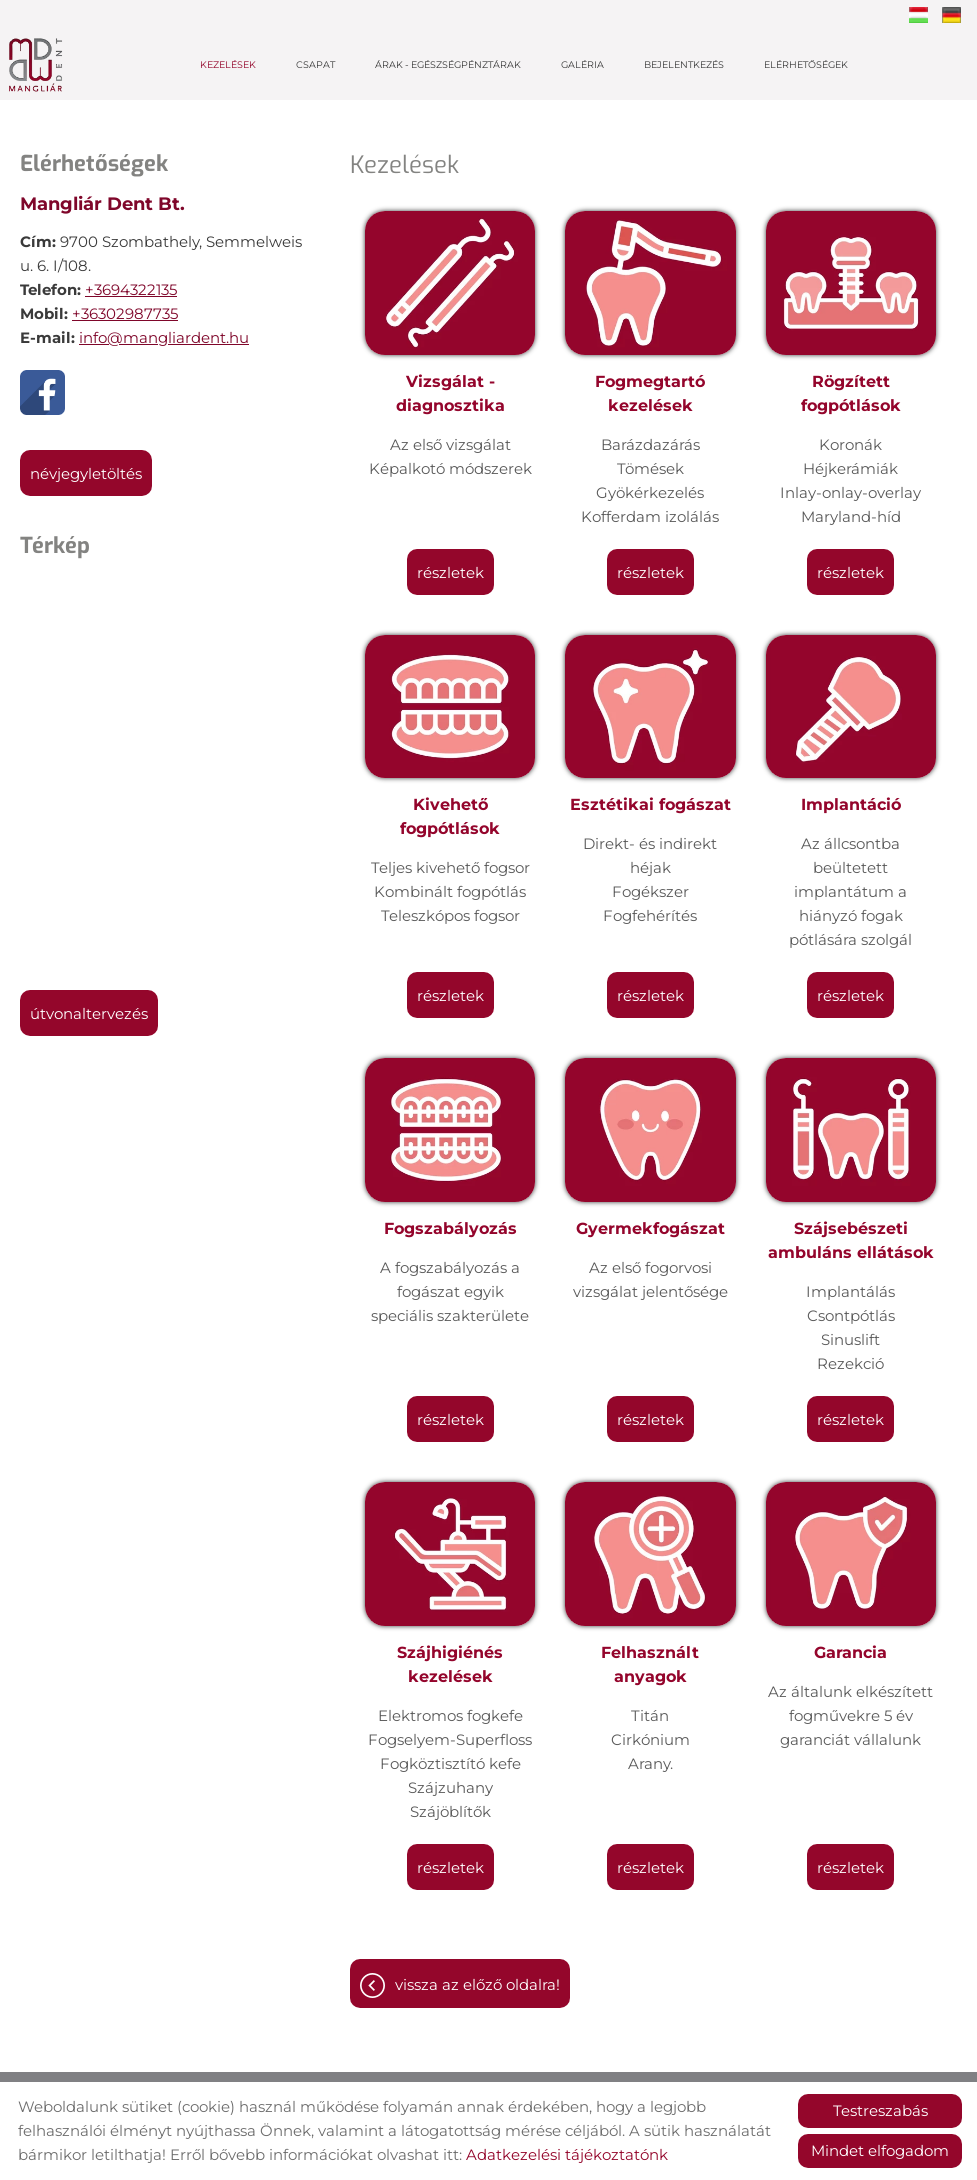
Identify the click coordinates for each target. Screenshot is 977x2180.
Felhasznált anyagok (650, 1664)
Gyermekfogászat (650, 1228)
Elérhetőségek (806, 64)
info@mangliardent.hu (164, 337)
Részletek (450, 572)
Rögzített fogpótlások (851, 393)
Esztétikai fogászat (650, 804)
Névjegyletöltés (86, 473)
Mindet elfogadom (880, 2150)
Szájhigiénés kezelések (450, 1664)
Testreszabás (880, 2110)
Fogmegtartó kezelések (650, 393)
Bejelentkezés (684, 64)
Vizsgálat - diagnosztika (450, 393)
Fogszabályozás (450, 1228)
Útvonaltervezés (89, 1013)
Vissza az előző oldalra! (477, 1984)
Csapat (315, 64)
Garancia (850, 1652)
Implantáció (851, 804)
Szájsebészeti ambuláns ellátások (851, 1240)
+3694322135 (131, 289)
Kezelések (228, 64)
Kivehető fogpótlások (450, 816)
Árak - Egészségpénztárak (448, 64)
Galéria (582, 64)
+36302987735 (125, 313)
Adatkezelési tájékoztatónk (567, 2154)
